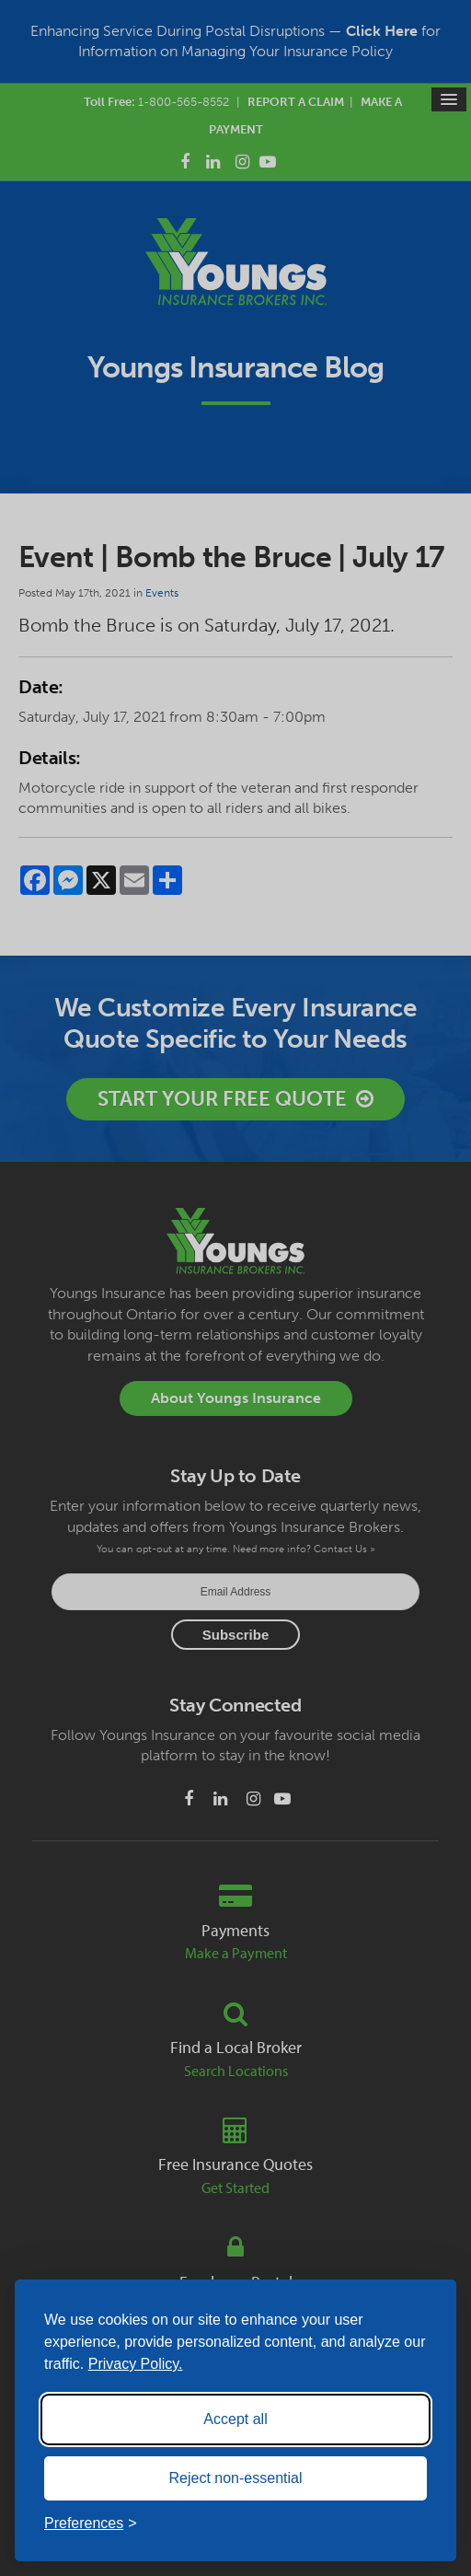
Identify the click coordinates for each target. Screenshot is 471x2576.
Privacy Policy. (135, 2364)
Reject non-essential (236, 2478)
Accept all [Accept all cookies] (235, 2419)
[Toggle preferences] (90, 2523)
